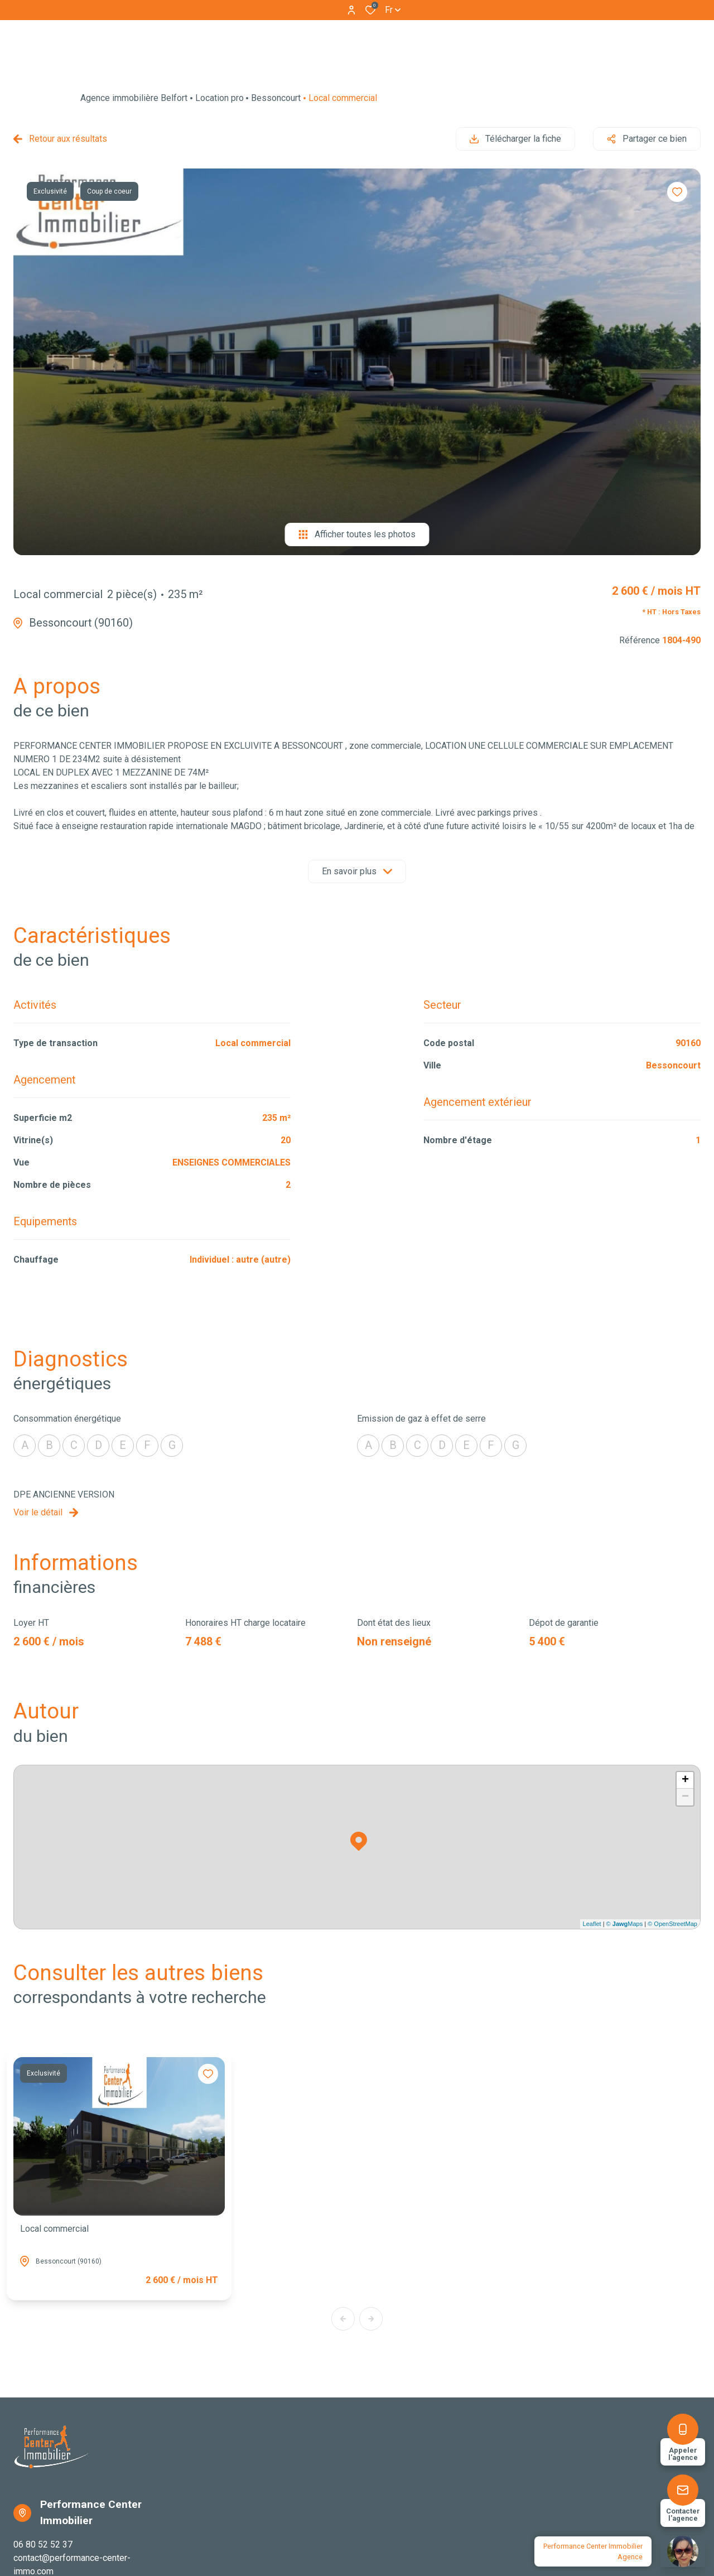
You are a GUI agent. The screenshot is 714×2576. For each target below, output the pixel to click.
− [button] (685, 1797)
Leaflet (592, 1923)
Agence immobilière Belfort (133, 98)
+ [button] (685, 1780)
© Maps (624, 1923)
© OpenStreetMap (672, 1923)
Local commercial (54, 2228)
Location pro (219, 98)
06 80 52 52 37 (43, 2544)
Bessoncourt (276, 98)
